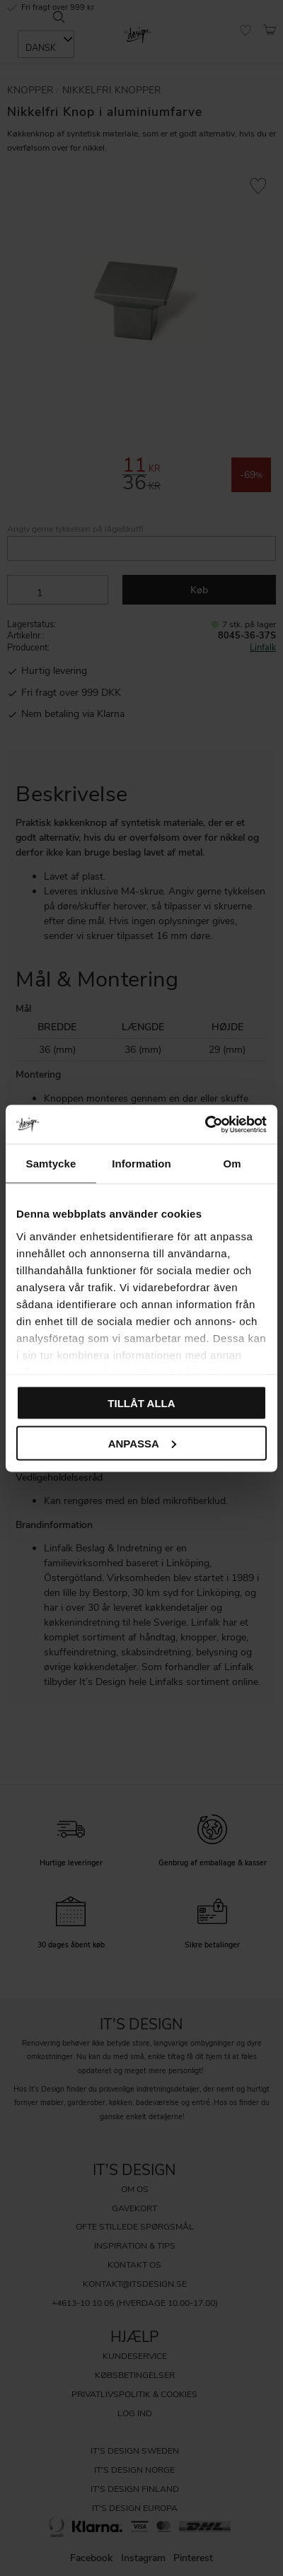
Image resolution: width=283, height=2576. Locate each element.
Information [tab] (141, 1164)
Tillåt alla (141, 1403)
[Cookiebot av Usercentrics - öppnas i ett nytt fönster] (205, 1124)
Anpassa (142, 1443)
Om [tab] (232, 1164)
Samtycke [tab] (51, 1164)
